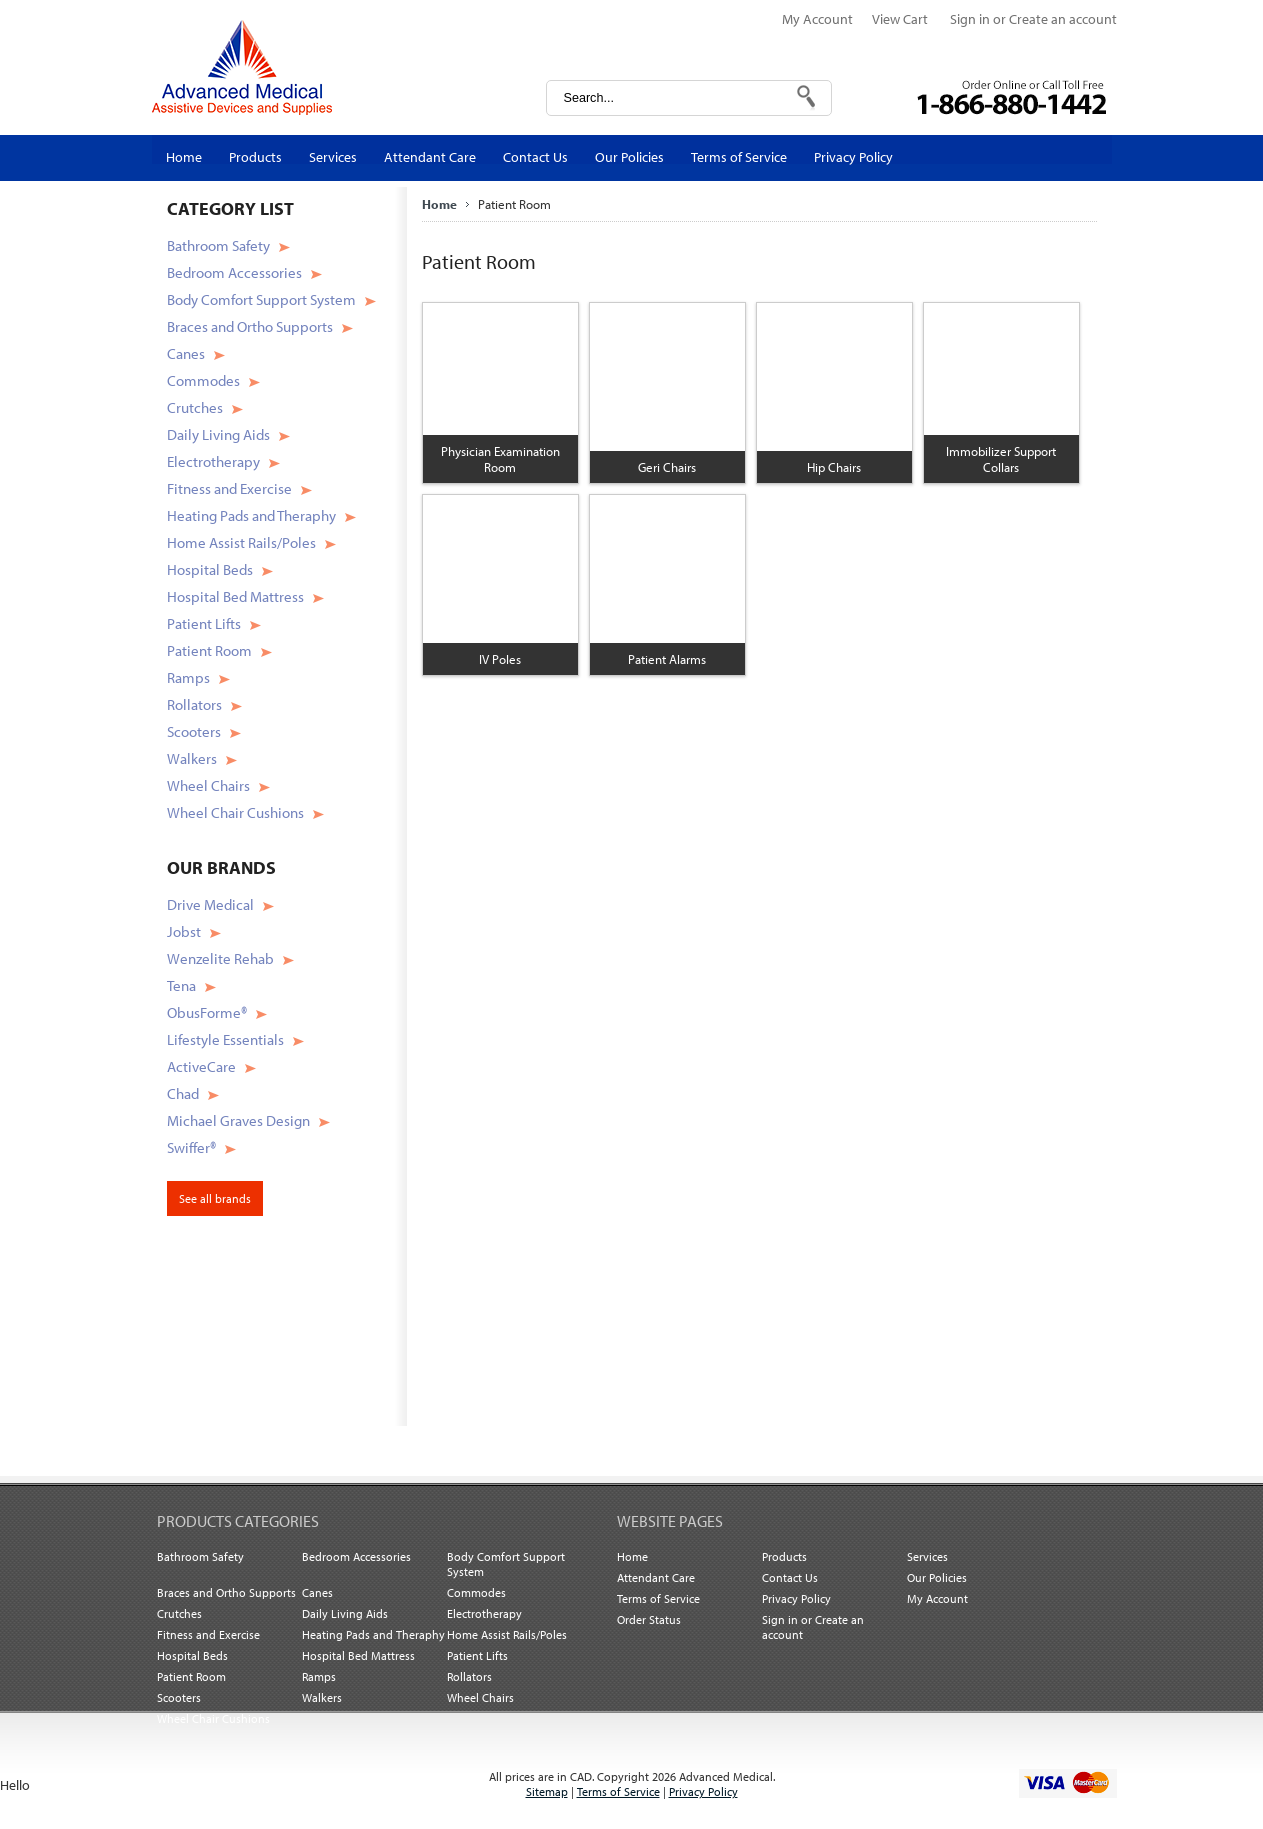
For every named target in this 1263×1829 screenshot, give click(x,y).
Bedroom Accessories (234, 272)
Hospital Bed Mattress (235, 596)
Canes (186, 353)
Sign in (970, 19)
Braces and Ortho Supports (250, 326)
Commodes (203, 380)
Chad (183, 1093)
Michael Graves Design (238, 1120)
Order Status (649, 1619)
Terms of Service (618, 1791)
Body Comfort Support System (261, 299)
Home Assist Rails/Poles (241, 542)
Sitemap (547, 1791)
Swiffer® (191, 1147)
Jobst (184, 931)
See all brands (215, 1198)
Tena (181, 985)
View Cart (901, 19)
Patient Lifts (204, 623)
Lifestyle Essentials (225, 1039)
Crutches (195, 407)
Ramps (188, 677)
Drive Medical (210, 904)
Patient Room (209, 650)
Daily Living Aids (218, 434)
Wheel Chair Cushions (235, 812)
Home (439, 204)
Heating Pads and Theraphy (251, 515)
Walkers (192, 758)
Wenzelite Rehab (220, 958)
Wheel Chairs (208, 785)
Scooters (194, 731)
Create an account (1063, 19)
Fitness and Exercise (229, 488)
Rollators (194, 704)
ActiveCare (201, 1066)
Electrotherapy (213, 461)
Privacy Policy (703, 1791)
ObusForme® (207, 1012)
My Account (817, 19)
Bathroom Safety (218, 245)
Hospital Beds (210, 569)
